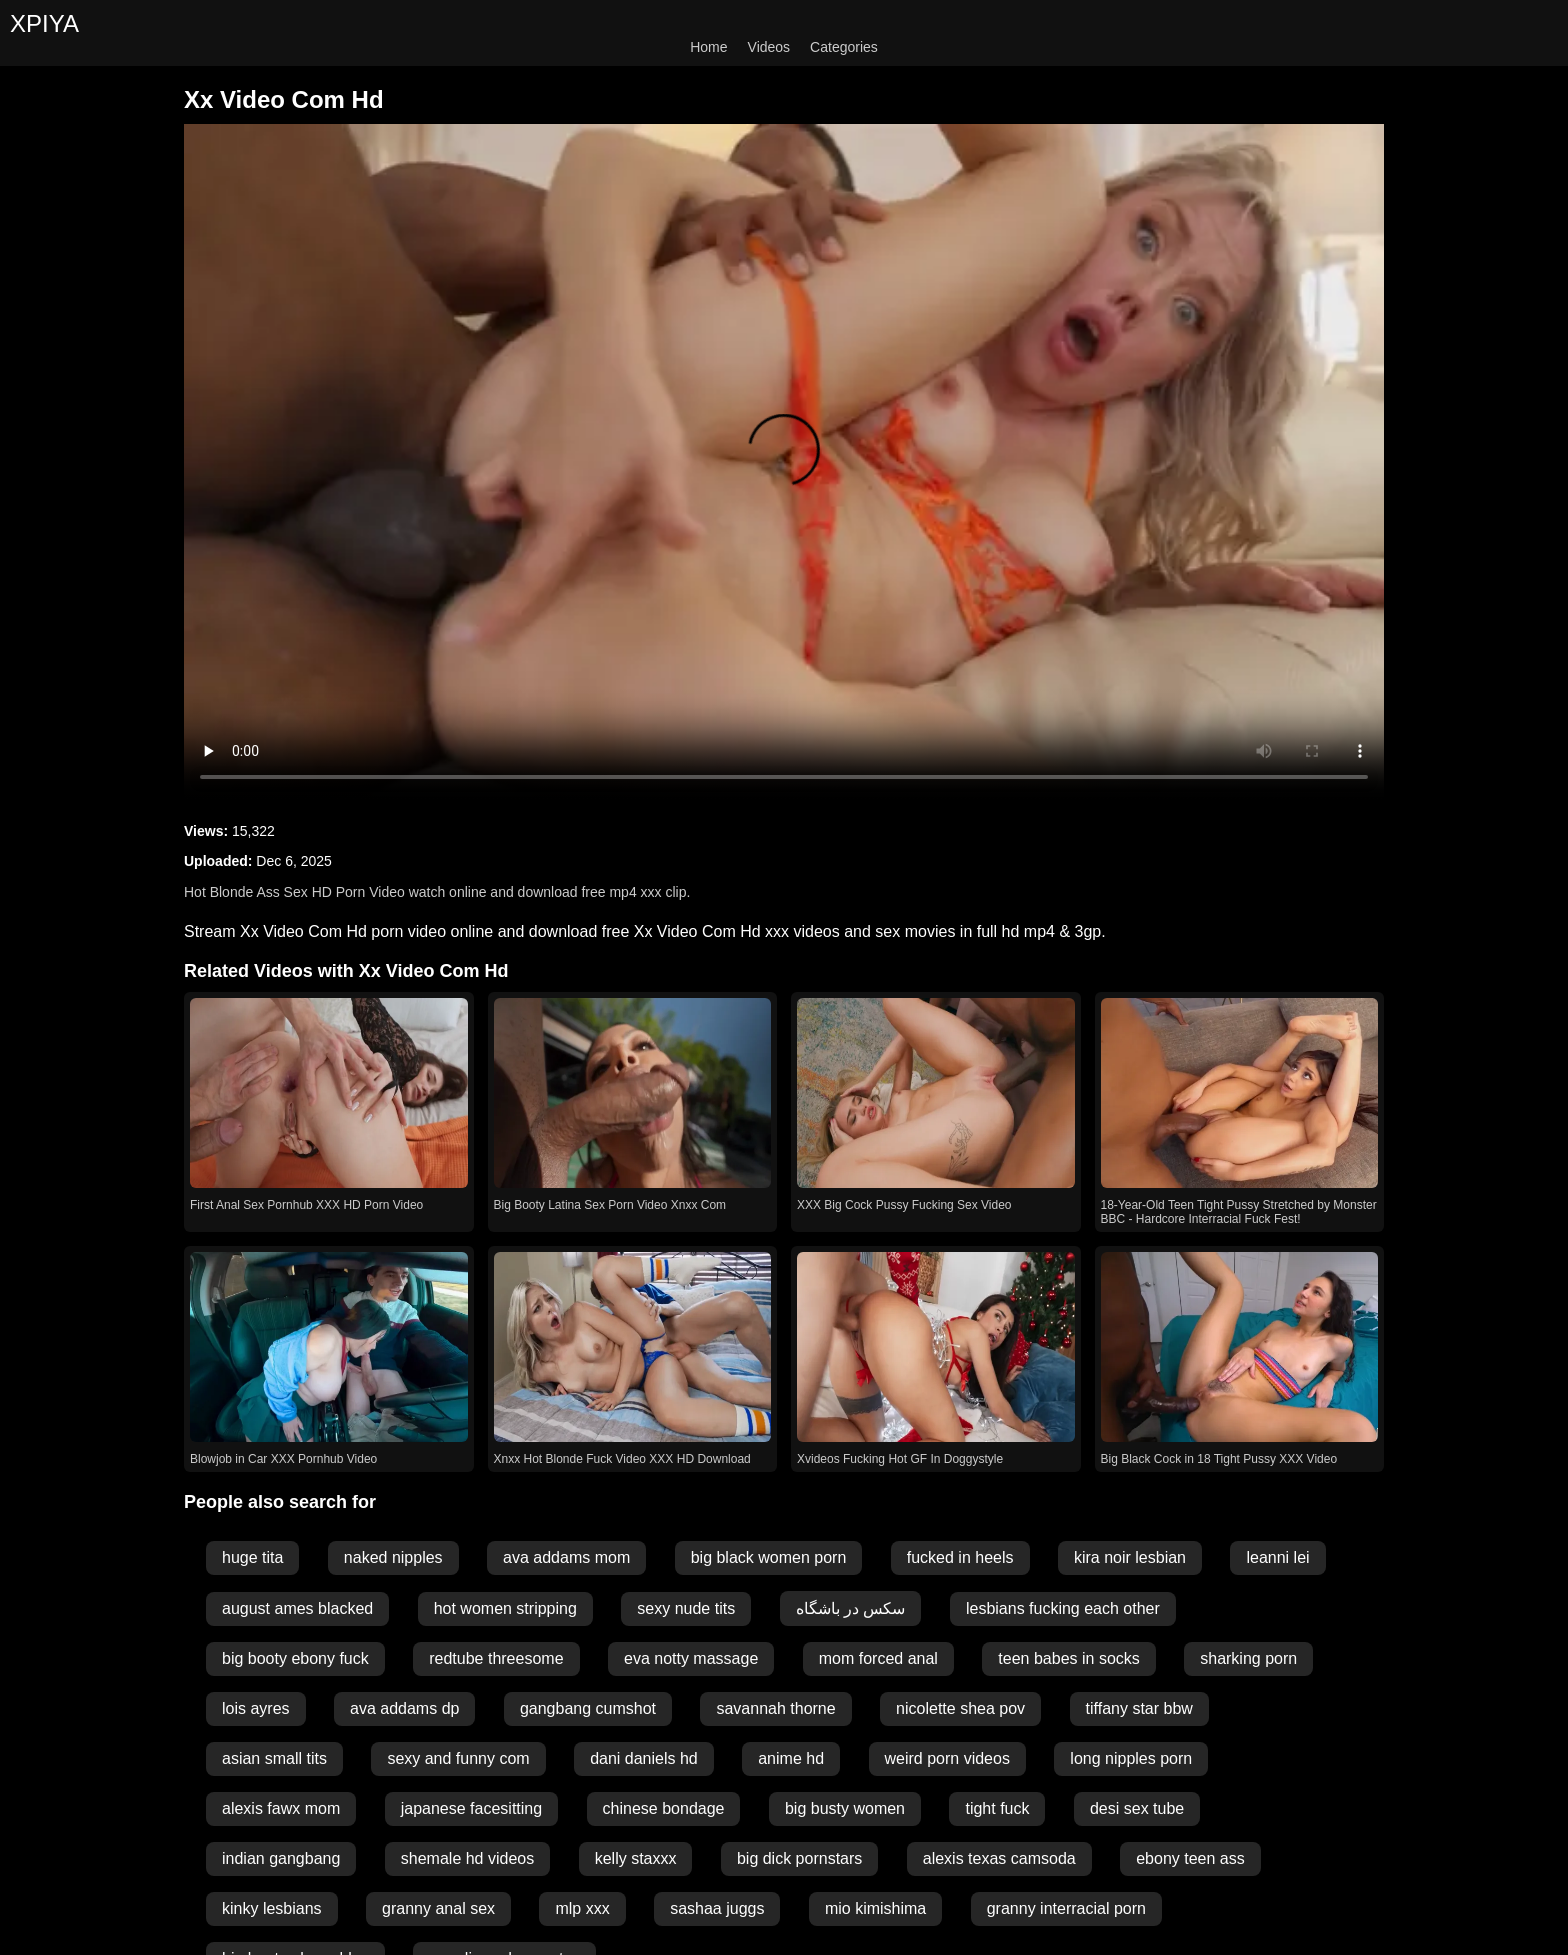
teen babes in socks (1068, 1658)
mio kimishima (875, 1908)
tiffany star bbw (1139, 1708)
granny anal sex (438, 1908)
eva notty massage (691, 1658)
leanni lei (1277, 1557)
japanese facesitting (471, 1808)
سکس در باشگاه (851, 1608)
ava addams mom (566, 1557)
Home (708, 47)
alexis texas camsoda (999, 1858)
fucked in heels (960, 1557)
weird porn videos (947, 1758)
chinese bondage (664, 1808)
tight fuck (997, 1808)
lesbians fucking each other (1063, 1608)
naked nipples (393, 1557)
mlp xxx (582, 1908)
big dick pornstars (799, 1858)
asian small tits (274, 1758)
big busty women (845, 1808)
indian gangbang (281, 1858)
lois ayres (256, 1708)
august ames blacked (297, 1608)
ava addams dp (404, 1708)
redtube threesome (496, 1658)
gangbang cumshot (588, 1708)
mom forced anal (878, 1658)
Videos (769, 47)
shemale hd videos (467, 1858)
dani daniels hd (644, 1758)
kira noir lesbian (1130, 1557)
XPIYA (44, 23)
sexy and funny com (458, 1758)
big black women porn (769, 1557)
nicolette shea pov (960, 1708)
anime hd (791, 1758)
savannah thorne (775, 1708)
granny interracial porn (1066, 1908)
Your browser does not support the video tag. (784, 461)
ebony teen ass (1190, 1858)
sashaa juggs (717, 1908)
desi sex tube (1137, 1808)
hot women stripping (505, 1608)
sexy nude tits (686, 1608)
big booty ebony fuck (295, 1658)
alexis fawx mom (281, 1808)
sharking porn (1248, 1658)
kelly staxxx (636, 1858)
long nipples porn (1131, 1758)
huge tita (252, 1557)
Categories (844, 47)
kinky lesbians (272, 1908)
